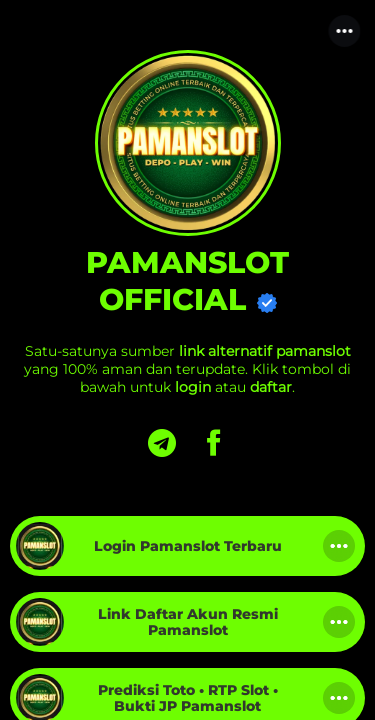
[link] (187, 546)
